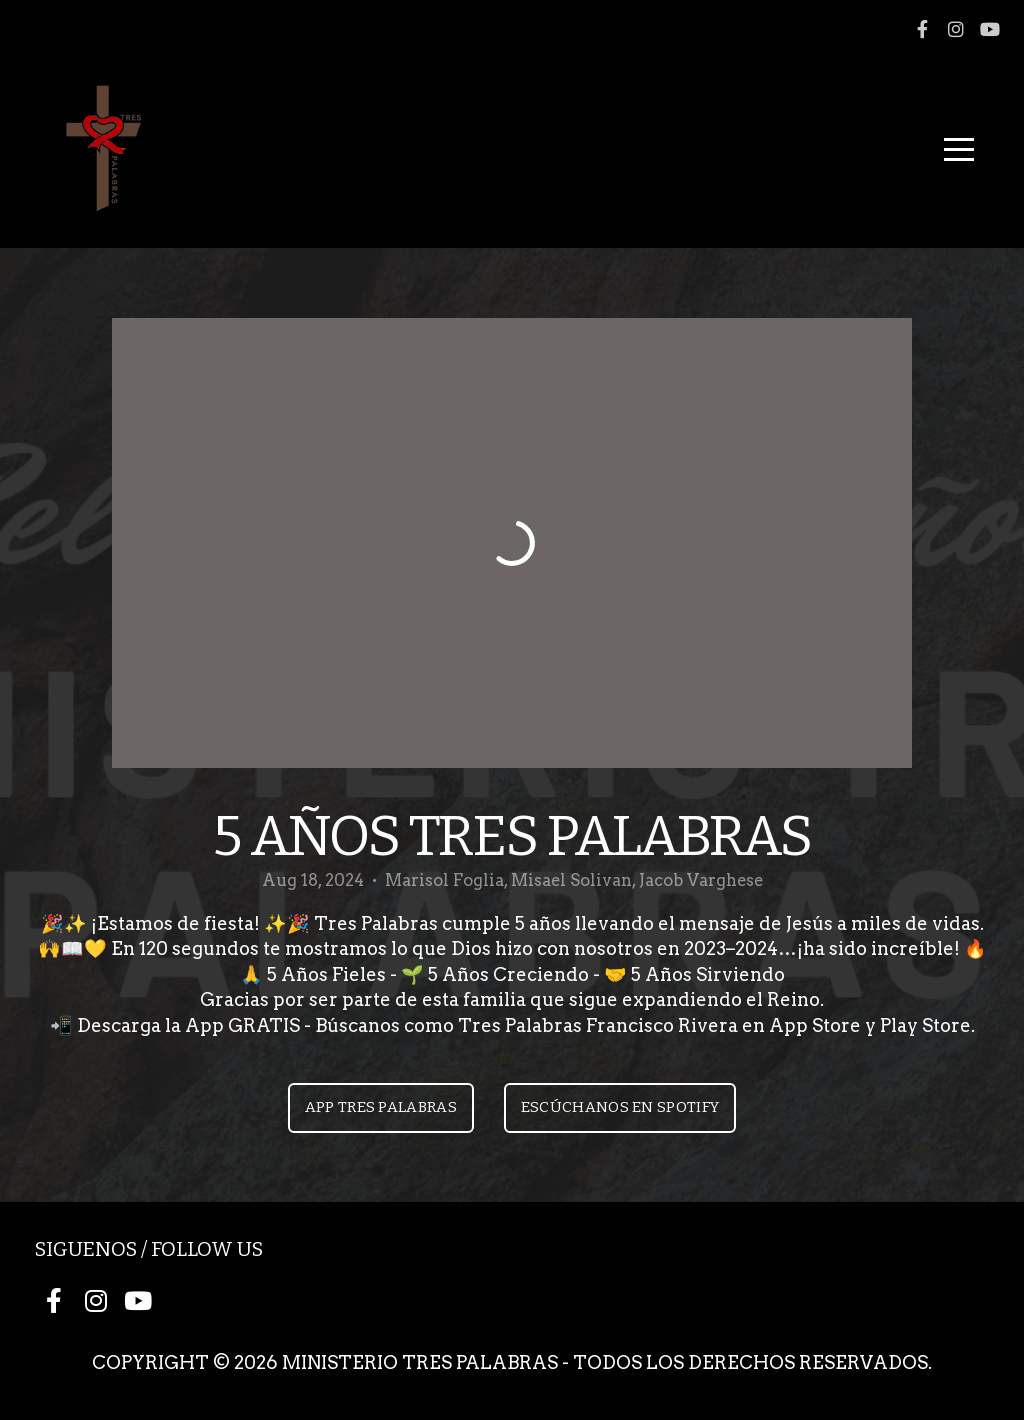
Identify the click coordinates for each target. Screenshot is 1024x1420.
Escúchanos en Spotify (620, 1107)
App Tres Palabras (381, 1107)
